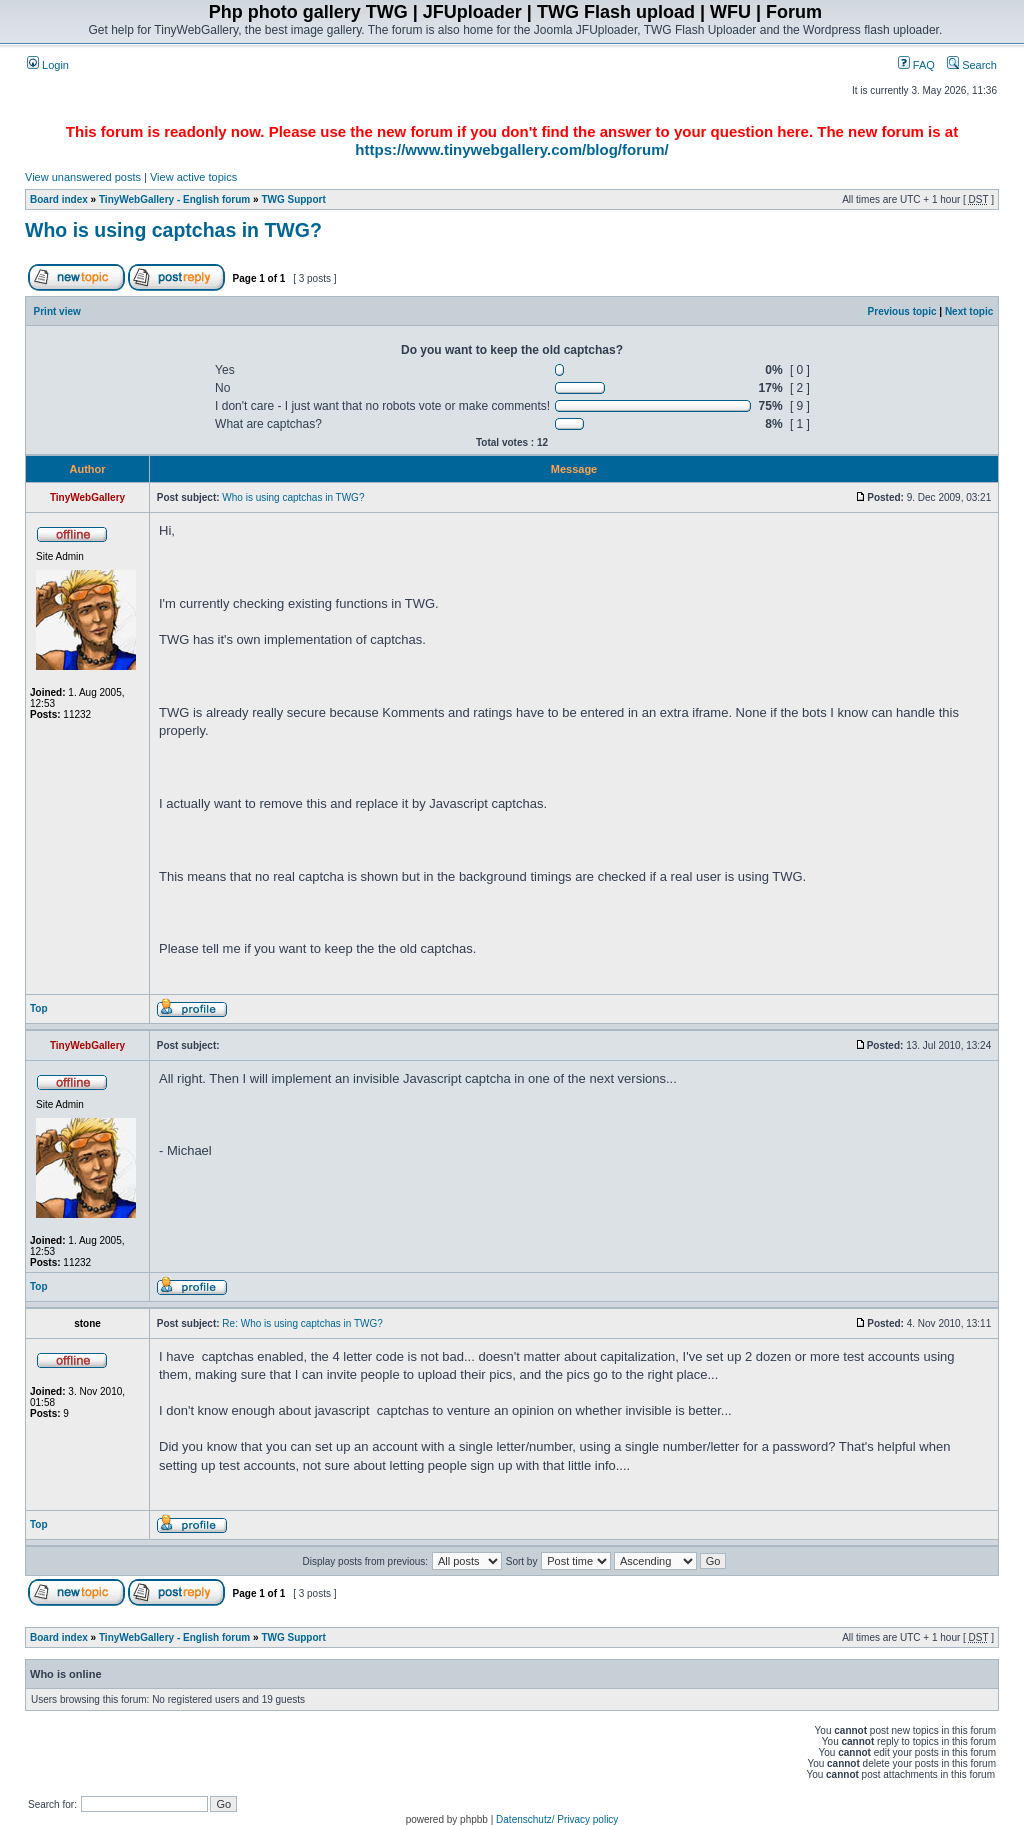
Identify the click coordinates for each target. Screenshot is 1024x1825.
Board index (59, 199)
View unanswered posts (83, 177)
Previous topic (902, 311)
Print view (57, 311)
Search (972, 65)
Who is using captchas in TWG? (173, 230)
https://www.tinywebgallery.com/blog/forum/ (511, 149)
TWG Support (293, 199)
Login (48, 65)
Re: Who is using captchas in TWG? (302, 1323)
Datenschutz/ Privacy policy (557, 1819)
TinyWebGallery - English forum (174, 199)
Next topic (969, 311)
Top (39, 1008)
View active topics (193, 177)
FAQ (916, 65)
